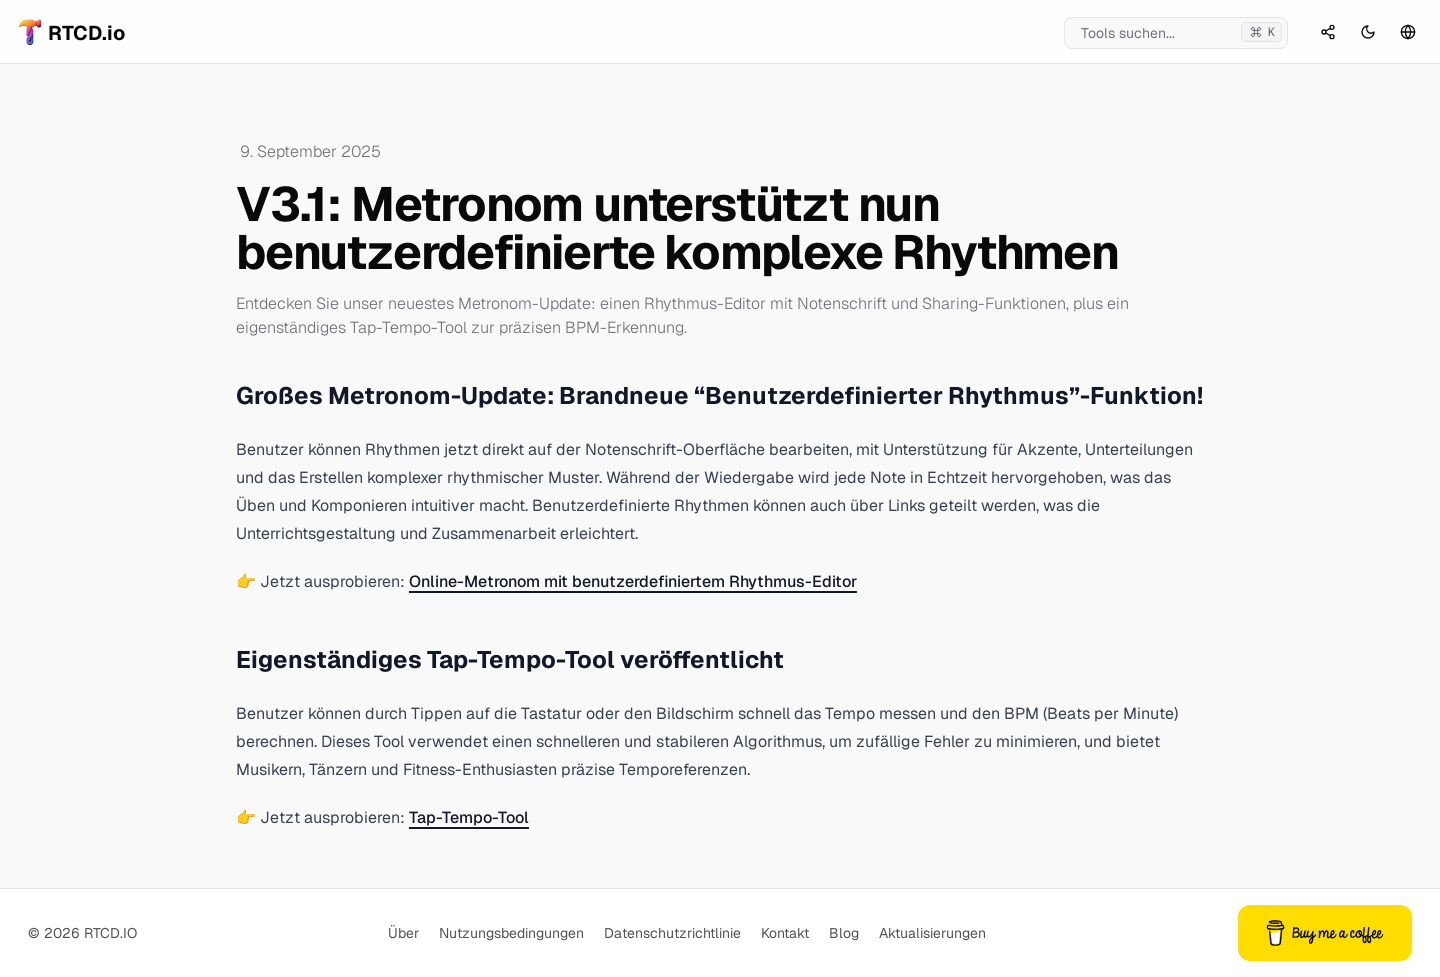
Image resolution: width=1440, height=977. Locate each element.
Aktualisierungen (932, 933)
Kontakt (785, 933)
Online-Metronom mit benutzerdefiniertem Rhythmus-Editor (633, 581)
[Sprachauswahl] (1408, 32)
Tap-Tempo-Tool (469, 817)
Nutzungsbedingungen (511, 933)
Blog (844, 933)
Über (403, 933)
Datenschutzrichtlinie (672, 933)
